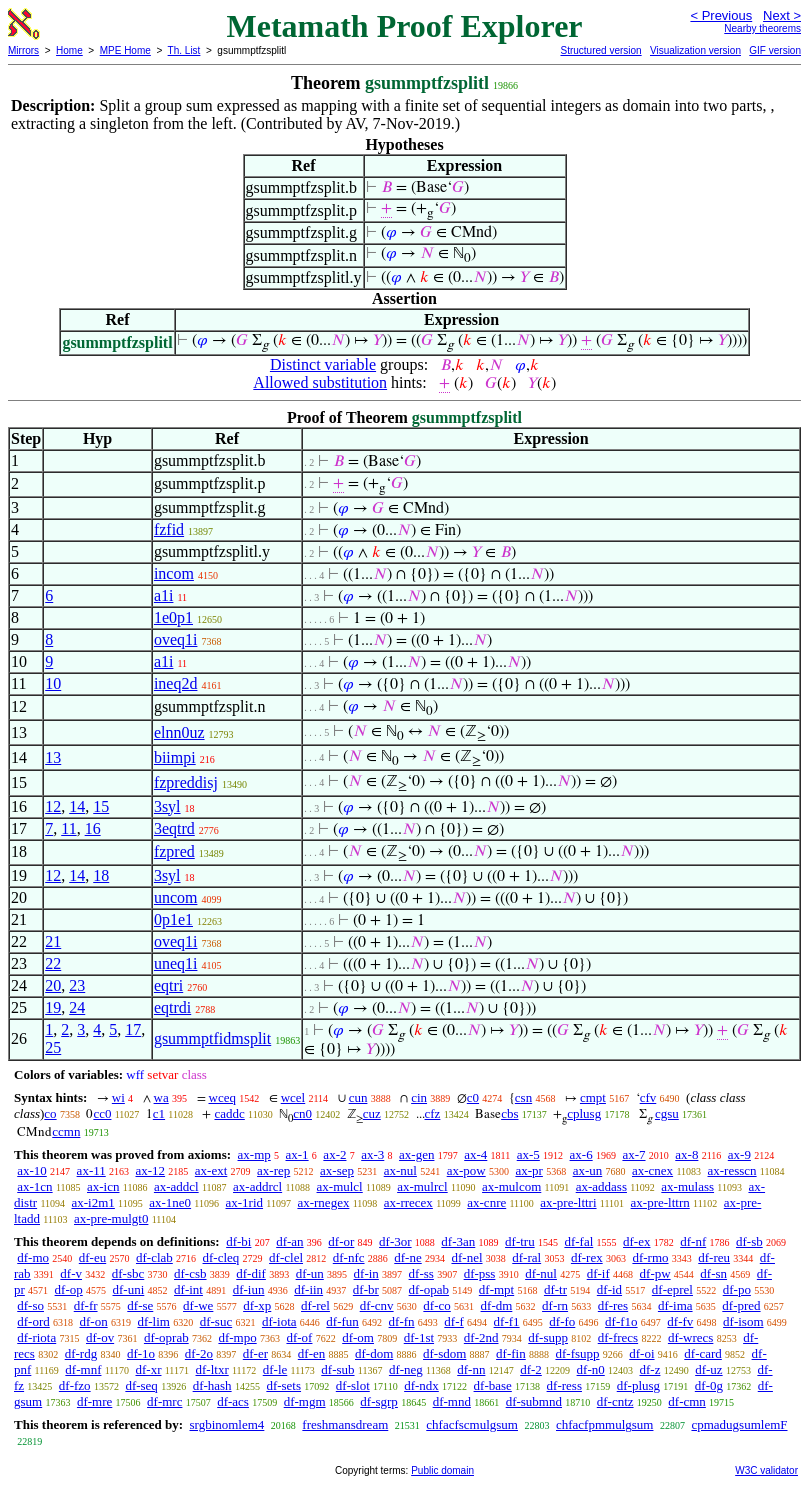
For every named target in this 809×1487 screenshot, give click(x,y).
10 (53, 683)
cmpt (593, 1097)
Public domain (442, 1470)
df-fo (562, 1321)
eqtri (168, 985)
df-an (289, 1241)
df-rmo (650, 1257)
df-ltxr (212, 1369)
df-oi (641, 1353)
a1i (164, 595)
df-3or (395, 1241)
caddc (229, 1113)
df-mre (94, 1401)
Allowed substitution (320, 382)
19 (53, 1007)
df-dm (497, 1305)
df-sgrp (379, 1401)
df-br (366, 1289)
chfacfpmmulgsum (604, 1424)
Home (69, 50)
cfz (433, 1113)
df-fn (402, 1321)
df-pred (741, 1305)
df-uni (129, 1289)
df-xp (257, 1305)
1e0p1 (173, 617)
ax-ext (211, 1170)
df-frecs (618, 1337)
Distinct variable (323, 364)
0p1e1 (173, 919)
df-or (341, 1241)
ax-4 (475, 1154)
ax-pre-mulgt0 (111, 1218)
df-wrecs (690, 1337)
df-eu (92, 1257)
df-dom (374, 1353)
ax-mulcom (511, 1186)
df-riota (36, 1337)
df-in (366, 1273)
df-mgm (305, 1401)
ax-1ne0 (170, 1202)
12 (53, 806)
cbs (509, 1113)
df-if (598, 1273)
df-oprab (166, 1337)
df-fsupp (577, 1353)
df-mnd (452, 1401)
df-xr (148, 1369)
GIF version (775, 50)
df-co (436, 1305)
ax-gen (416, 1154)
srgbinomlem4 (226, 1424)
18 (101, 875)
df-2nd (481, 1337)
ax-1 (297, 1154)
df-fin (511, 1353)
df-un (310, 1273)
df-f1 (507, 1321)
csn (523, 1097)
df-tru (520, 1241)
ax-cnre (486, 1202)
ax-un (588, 1170)
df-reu (714, 1257)
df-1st (419, 1337)
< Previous (721, 15)
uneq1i (176, 963)
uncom (176, 897)
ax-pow (466, 1170)
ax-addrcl (257, 1186)
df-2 (531, 1369)
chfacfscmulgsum (472, 1424)
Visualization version (695, 50)
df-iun (249, 1289)
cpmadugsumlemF (739, 1424)
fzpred (174, 851)
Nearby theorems (762, 28)
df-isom (743, 1321)
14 (77, 806)
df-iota (279, 1321)
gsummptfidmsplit (212, 1038)
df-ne (407, 1257)
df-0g (709, 1385)
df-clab (154, 1257)
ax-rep (273, 1170)
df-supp (548, 1337)
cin (419, 1097)
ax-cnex (652, 1170)
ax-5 (528, 1154)
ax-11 (91, 1170)
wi (118, 1097)
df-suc (216, 1321)
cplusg (584, 1113)
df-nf (693, 1241)
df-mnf (83, 1369)
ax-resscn (732, 1170)
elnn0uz (179, 732)
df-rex (587, 1257)
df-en (311, 1353)
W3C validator (766, 1470)
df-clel (286, 1257)
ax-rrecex (408, 1202)
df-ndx (421, 1385)
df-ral (526, 1257)
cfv (648, 1097)
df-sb (749, 1241)
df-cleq (221, 1257)
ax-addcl (176, 1186)
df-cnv (377, 1305)
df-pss (480, 1273)
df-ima (675, 1305)
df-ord (33, 1321)
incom (174, 573)
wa (161, 1097)
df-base (493, 1385)
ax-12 (150, 1170)
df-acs (233, 1401)
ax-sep (337, 1170)
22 (53, 963)
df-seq (141, 1385)
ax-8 (686, 1154)
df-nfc (349, 1257)
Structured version (600, 50)
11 (68, 828)
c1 (159, 1113)
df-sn (713, 1273)
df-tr (555, 1289)
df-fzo (75, 1385)
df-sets (283, 1385)
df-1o (141, 1353)
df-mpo (237, 1337)
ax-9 (739, 1154)
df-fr (86, 1305)
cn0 (302, 1113)
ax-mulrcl (422, 1186)
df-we (198, 1305)
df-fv (680, 1321)
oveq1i (176, 639)
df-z (650, 1369)
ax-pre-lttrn (660, 1202)
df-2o (199, 1353)
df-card (703, 1353)
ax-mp (254, 1154)
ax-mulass (687, 1186)
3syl (167, 806)
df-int (188, 1289)
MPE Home (125, 50)
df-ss (421, 1273)
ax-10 (32, 1170)
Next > (782, 15)
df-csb (190, 1273)
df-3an (458, 1241)
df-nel (466, 1257)
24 (77, 1007)
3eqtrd (174, 828)
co (50, 1113)
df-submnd (534, 1401)
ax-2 (334, 1154)
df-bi (238, 1241)
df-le (275, 1369)
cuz (372, 1113)
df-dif (251, 1273)
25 (53, 1047)
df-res (613, 1305)
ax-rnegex (323, 1202)
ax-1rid (245, 1202)
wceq (222, 1097)
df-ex (636, 1241)
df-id (609, 1289)
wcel (293, 1097)
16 (93, 828)
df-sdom (444, 1353)
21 (53, 941)
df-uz (708, 1369)
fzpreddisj (186, 782)
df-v (71, 1273)
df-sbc (128, 1273)
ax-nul (400, 1170)
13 (53, 757)
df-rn (555, 1305)
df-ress (564, 1385)
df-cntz (615, 1401)
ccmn (66, 1131)
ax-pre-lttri (568, 1202)
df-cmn (687, 1401)
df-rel (315, 1305)
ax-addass (601, 1186)
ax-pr (528, 1170)
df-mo (33, 1257)
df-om (358, 1337)
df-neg (406, 1369)
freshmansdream (345, 1424)
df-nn (471, 1369)
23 (77, 985)
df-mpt (496, 1289)
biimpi (175, 757)
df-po (737, 1289)
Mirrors (23, 50)
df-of (299, 1337)
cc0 (102, 1113)
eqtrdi (172, 1007)
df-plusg (638, 1385)
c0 (473, 1097)
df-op (69, 1289)
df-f (454, 1321)
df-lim (153, 1321)
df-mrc (164, 1401)
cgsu (667, 1113)
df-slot (353, 1385)
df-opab (429, 1289)
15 (101, 806)
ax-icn (103, 1186)
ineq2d (176, 683)
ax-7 (633, 1154)
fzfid (169, 529)
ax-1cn (34, 1186)
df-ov (100, 1337)
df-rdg (81, 1353)
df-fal (578, 1241)
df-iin (308, 1289)
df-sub (337, 1369)
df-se (140, 1305)
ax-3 (372, 1154)
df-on (94, 1321)
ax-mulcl (340, 1186)
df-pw (655, 1273)
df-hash (212, 1385)
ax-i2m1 (93, 1202)
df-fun (342, 1321)
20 (53, 985)
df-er (255, 1353)
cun (358, 1097)
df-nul (541, 1273)
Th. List (184, 50)
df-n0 (591, 1369)
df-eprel (672, 1289)
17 (133, 1029)
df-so (30, 1305)
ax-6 (581, 1154)
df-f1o (621, 1321)
